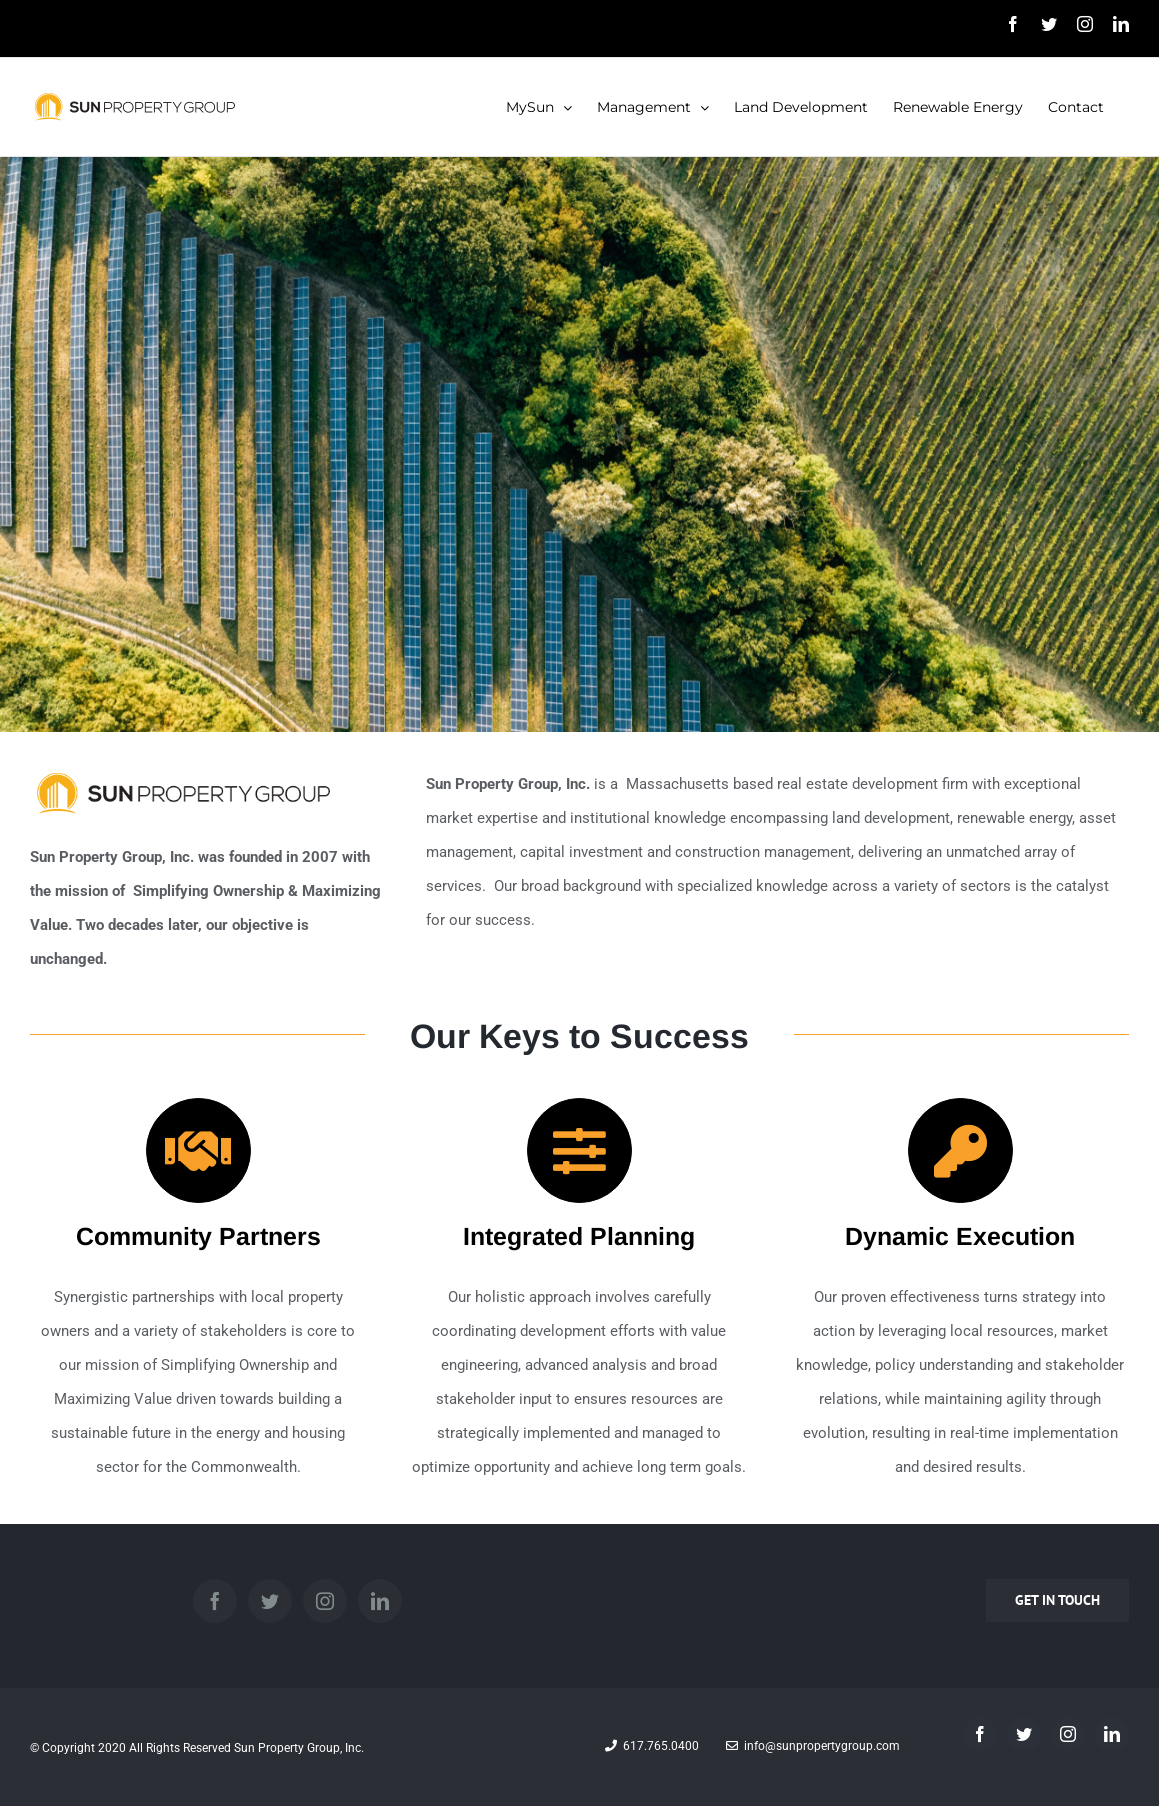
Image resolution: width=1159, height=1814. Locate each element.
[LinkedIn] (380, 1601)
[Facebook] (215, 1601)
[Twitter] (270, 1601)
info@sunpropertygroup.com (813, 1746)
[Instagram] (325, 1601)
